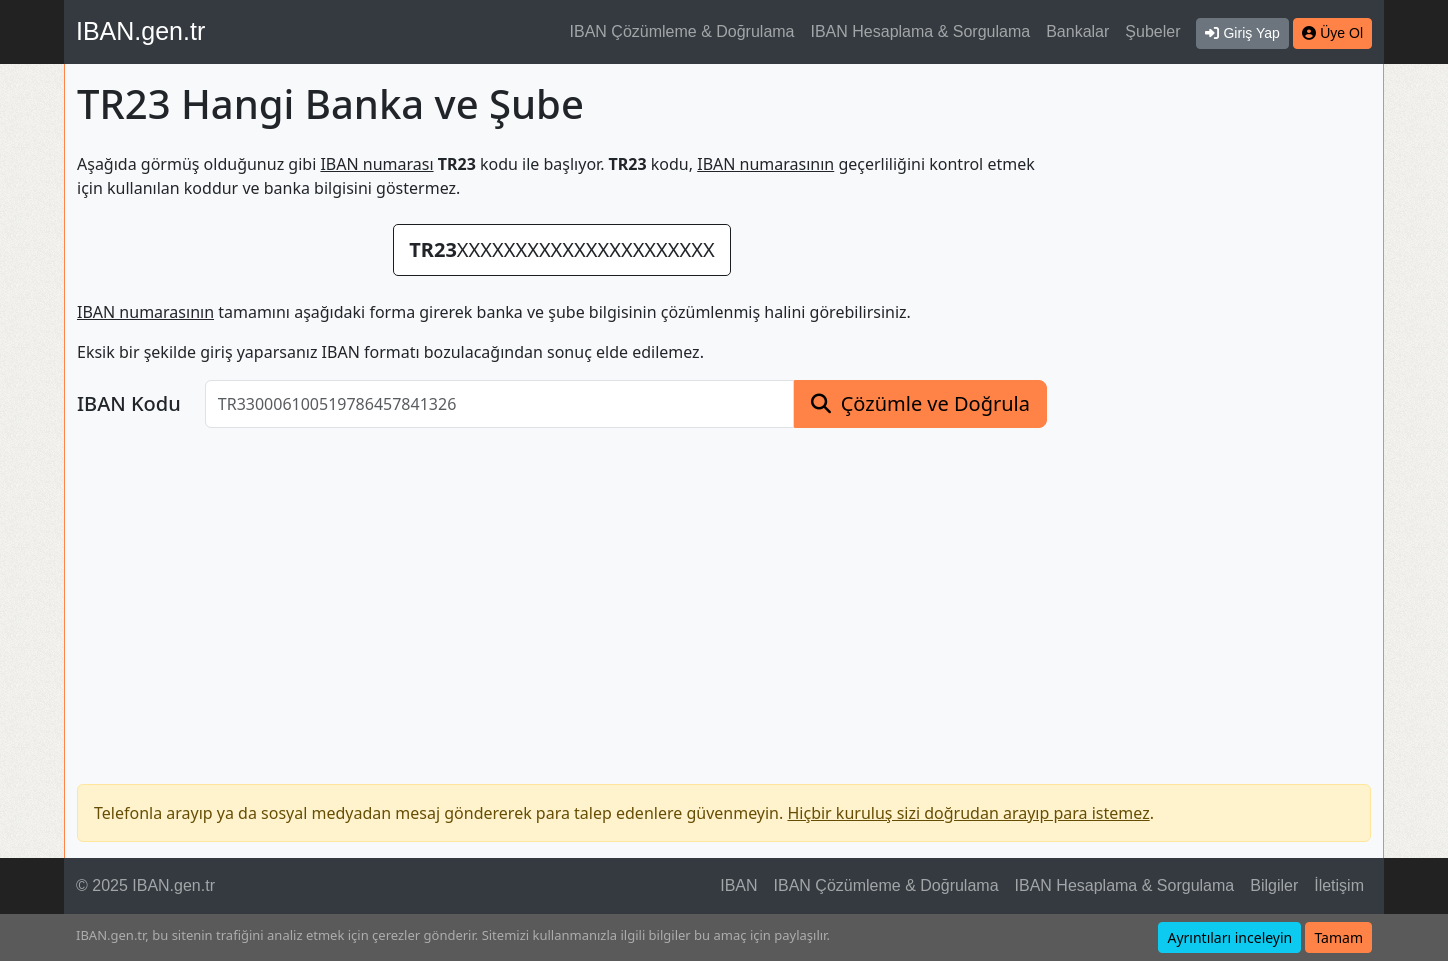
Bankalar (1077, 31)
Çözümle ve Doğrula (935, 403)
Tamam (1338, 937)
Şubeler (1152, 31)
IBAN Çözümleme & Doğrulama (682, 31)
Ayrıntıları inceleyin (1229, 937)
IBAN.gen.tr (140, 31)
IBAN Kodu (129, 404)
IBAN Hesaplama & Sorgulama (921, 31)
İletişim (1339, 885)
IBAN (738, 885)
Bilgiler (1274, 885)
